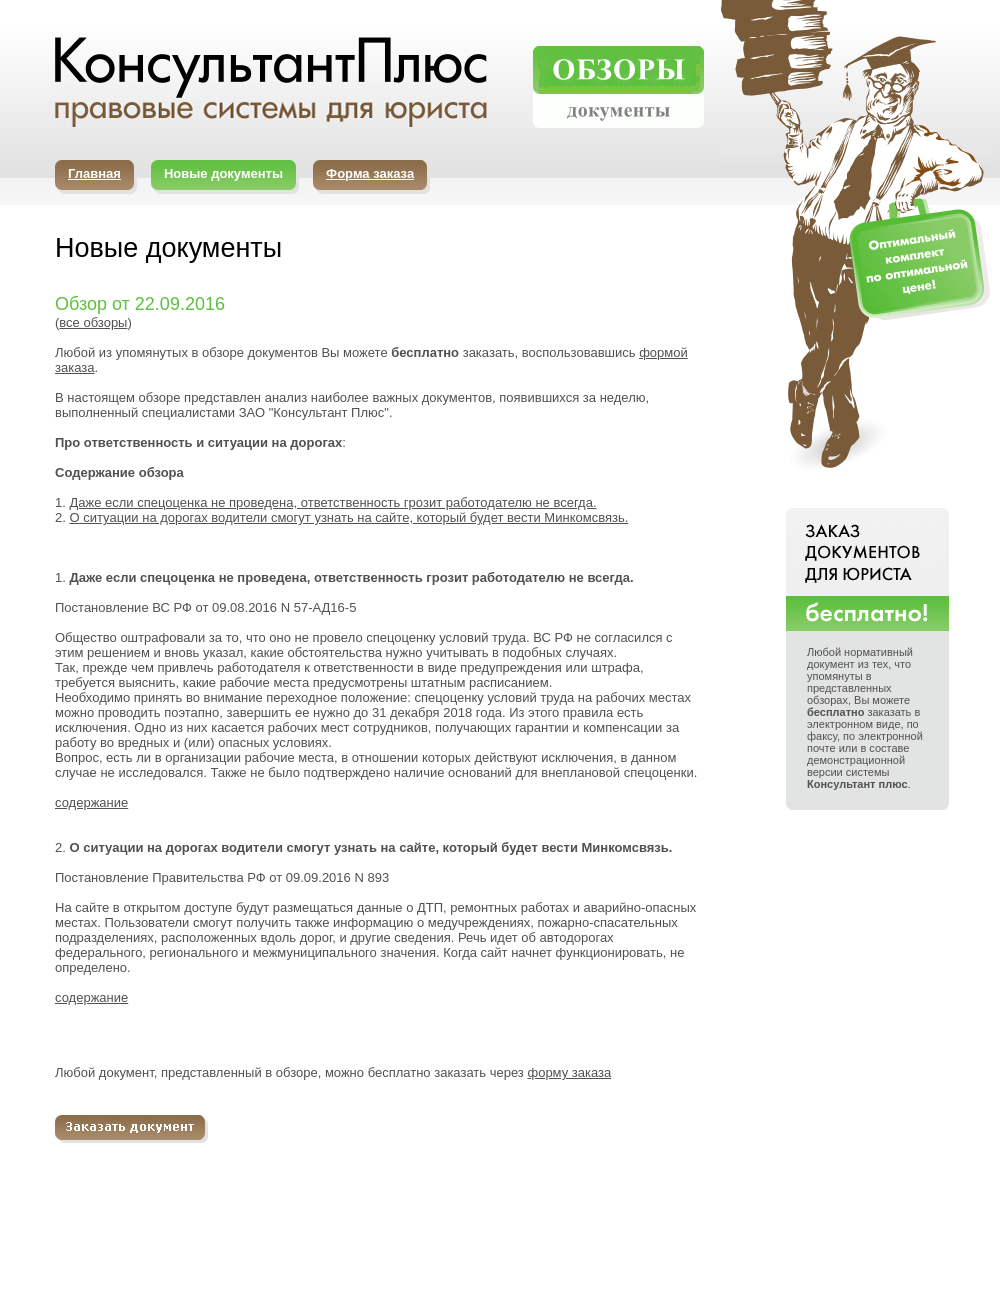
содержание (91, 802)
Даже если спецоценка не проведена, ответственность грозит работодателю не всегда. (332, 502)
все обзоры (93, 322)
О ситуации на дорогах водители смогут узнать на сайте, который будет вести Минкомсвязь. (348, 517)
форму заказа (569, 1072)
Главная (94, 173)
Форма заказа (370, 173)
